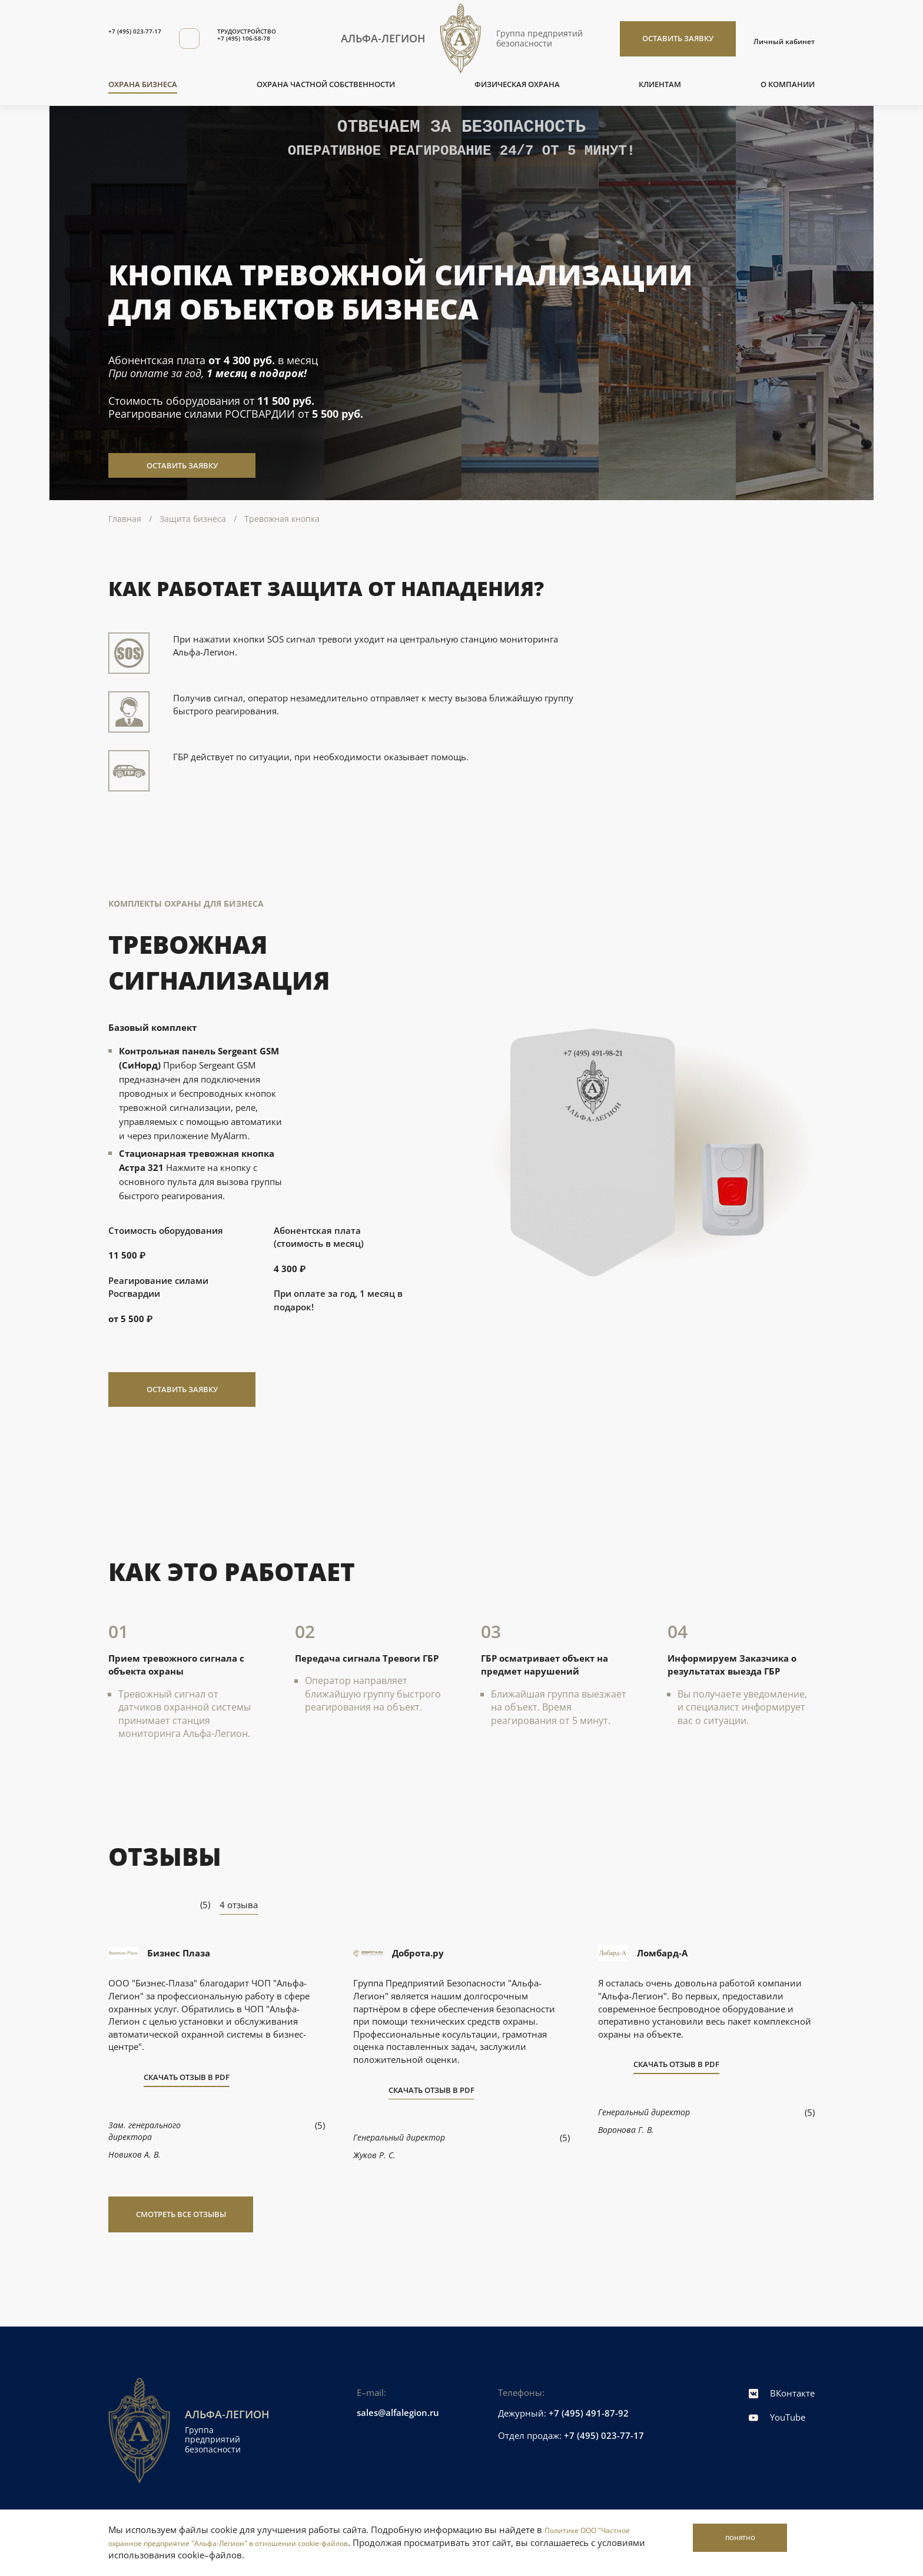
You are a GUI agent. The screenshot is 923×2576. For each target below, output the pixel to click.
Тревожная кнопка (282, 518)
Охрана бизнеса (142, 84)
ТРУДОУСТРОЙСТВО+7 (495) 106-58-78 (278, 36)
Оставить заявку (677, 38)
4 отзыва (239, 1905)
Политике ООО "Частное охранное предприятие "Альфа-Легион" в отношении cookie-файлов (347, 2536)
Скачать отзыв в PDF (187, 2077)
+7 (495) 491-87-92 (589, 2413)
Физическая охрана (517, 84)
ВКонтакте (782, 2393)
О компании (788, 84)
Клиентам (660, 84)
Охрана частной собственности (326, 84)
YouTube (777, 2417)
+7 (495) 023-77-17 (144, 31)
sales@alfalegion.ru (398, 2412)
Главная (124, 518)
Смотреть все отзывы (181, 2214)
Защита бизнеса (193, 518)
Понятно (717, 2541)
